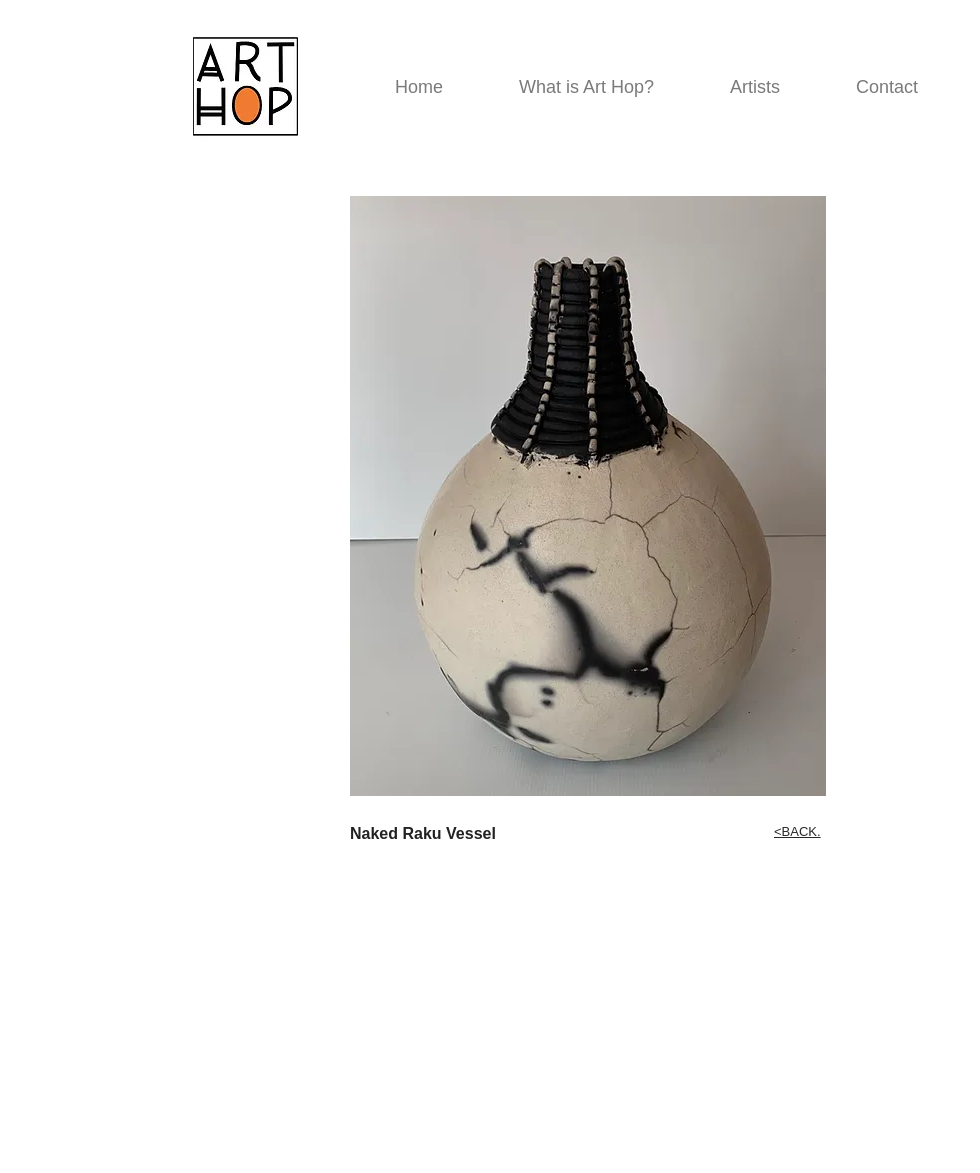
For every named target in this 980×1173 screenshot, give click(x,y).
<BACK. (797, 831)
